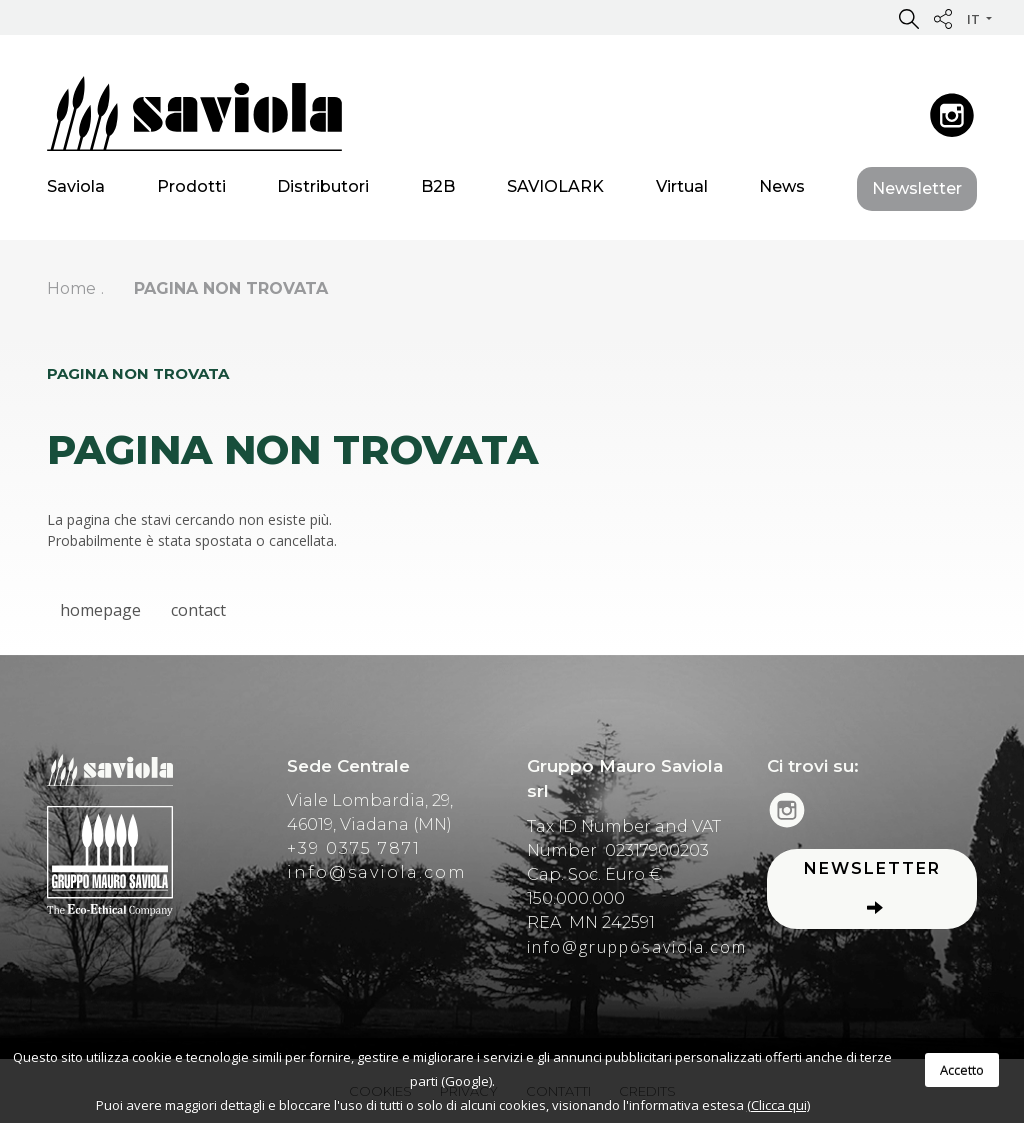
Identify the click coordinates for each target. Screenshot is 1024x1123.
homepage (100, 610)
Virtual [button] (682, 189)
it (975, 19)
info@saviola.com (377, 872)
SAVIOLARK (555, 189)
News (782, 189)
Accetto (962, 1070)
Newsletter (917, 191)
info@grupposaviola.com (637, 947)
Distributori (323, 189)
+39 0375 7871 (354, 848)
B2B (438, 189)
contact (198, 610)
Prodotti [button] (191, 189)
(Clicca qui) (778, 1105)
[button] (909, 18)
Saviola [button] (76, 189)
